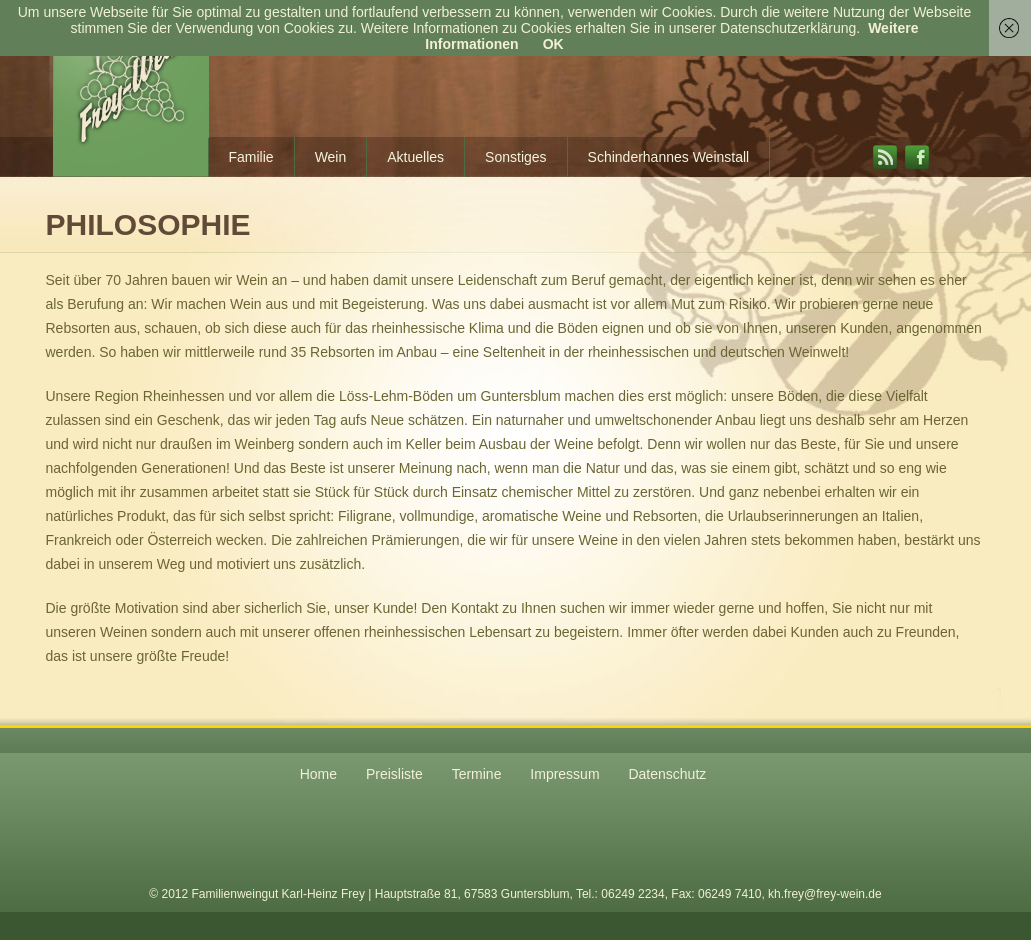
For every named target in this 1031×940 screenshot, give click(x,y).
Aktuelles (415, 157)
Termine (477, 774)
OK (553, 44)
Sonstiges (515, 157)
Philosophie (148, 224)
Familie (251, 157)
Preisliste (394, 774)
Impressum (564, 774)
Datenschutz (667, 774)
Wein (331, 157)
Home (318, 774)
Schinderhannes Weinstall (669, 157)
